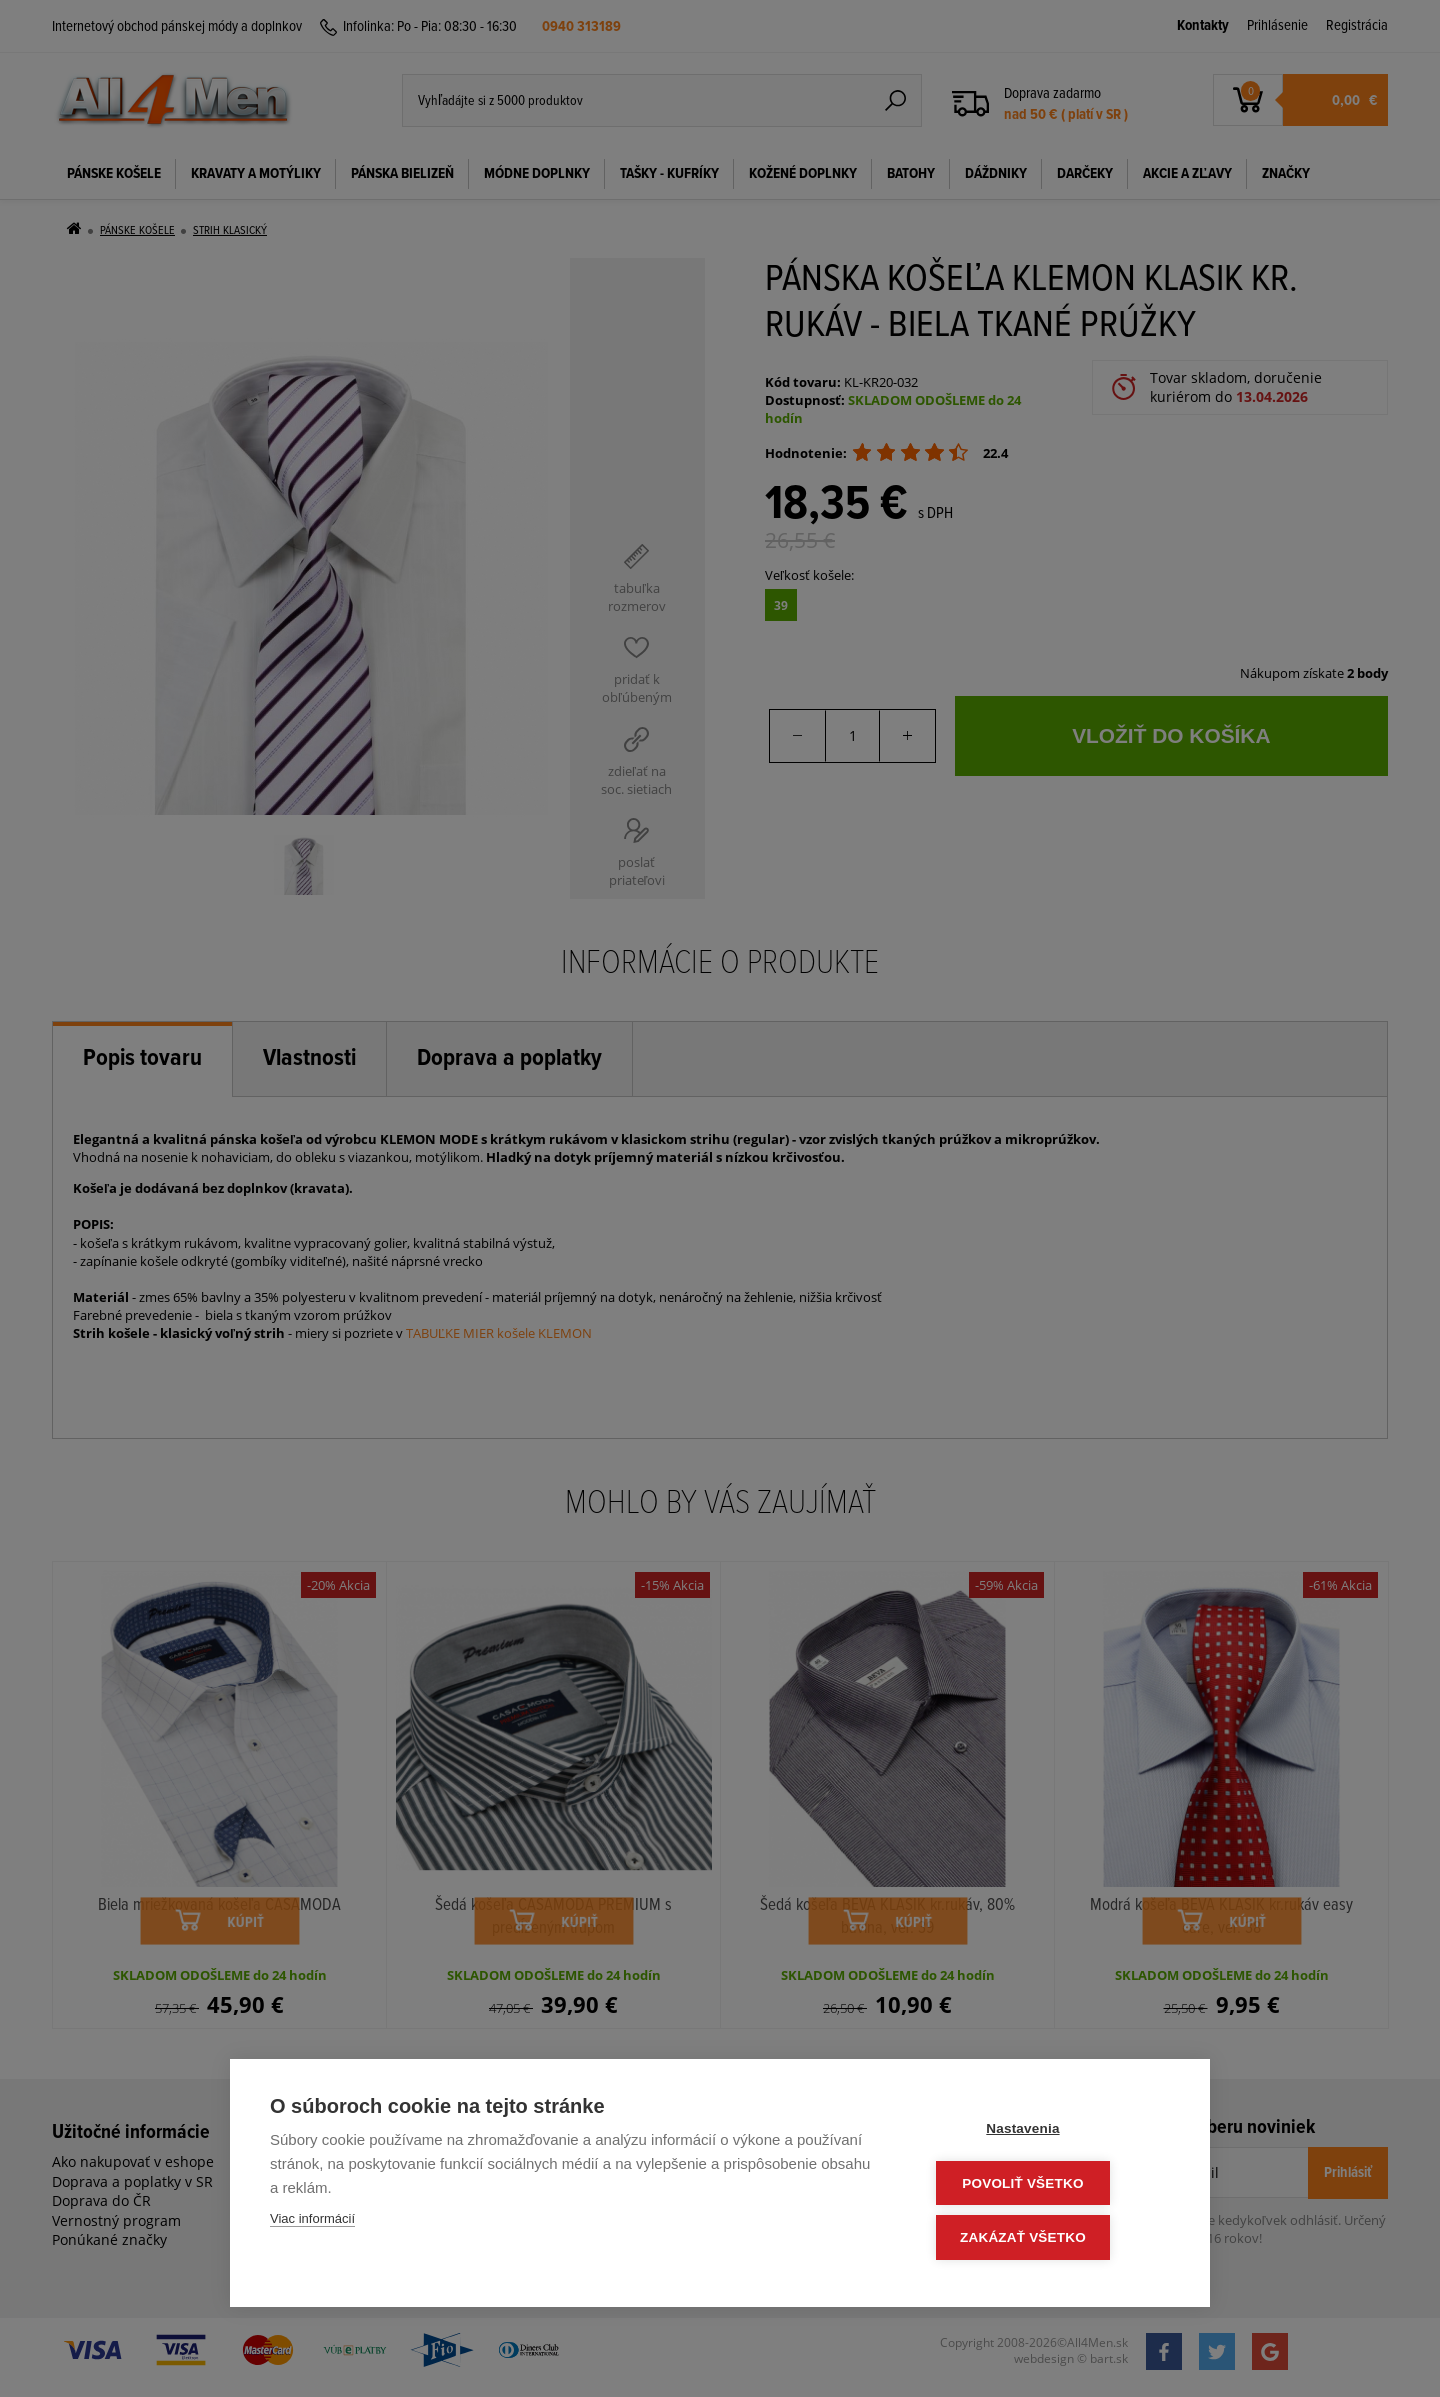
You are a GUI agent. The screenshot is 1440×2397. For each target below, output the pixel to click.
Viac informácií (312, 2223)
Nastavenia (1049, 2132)
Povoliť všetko (1049, 2185)
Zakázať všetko (1050, 2238)
